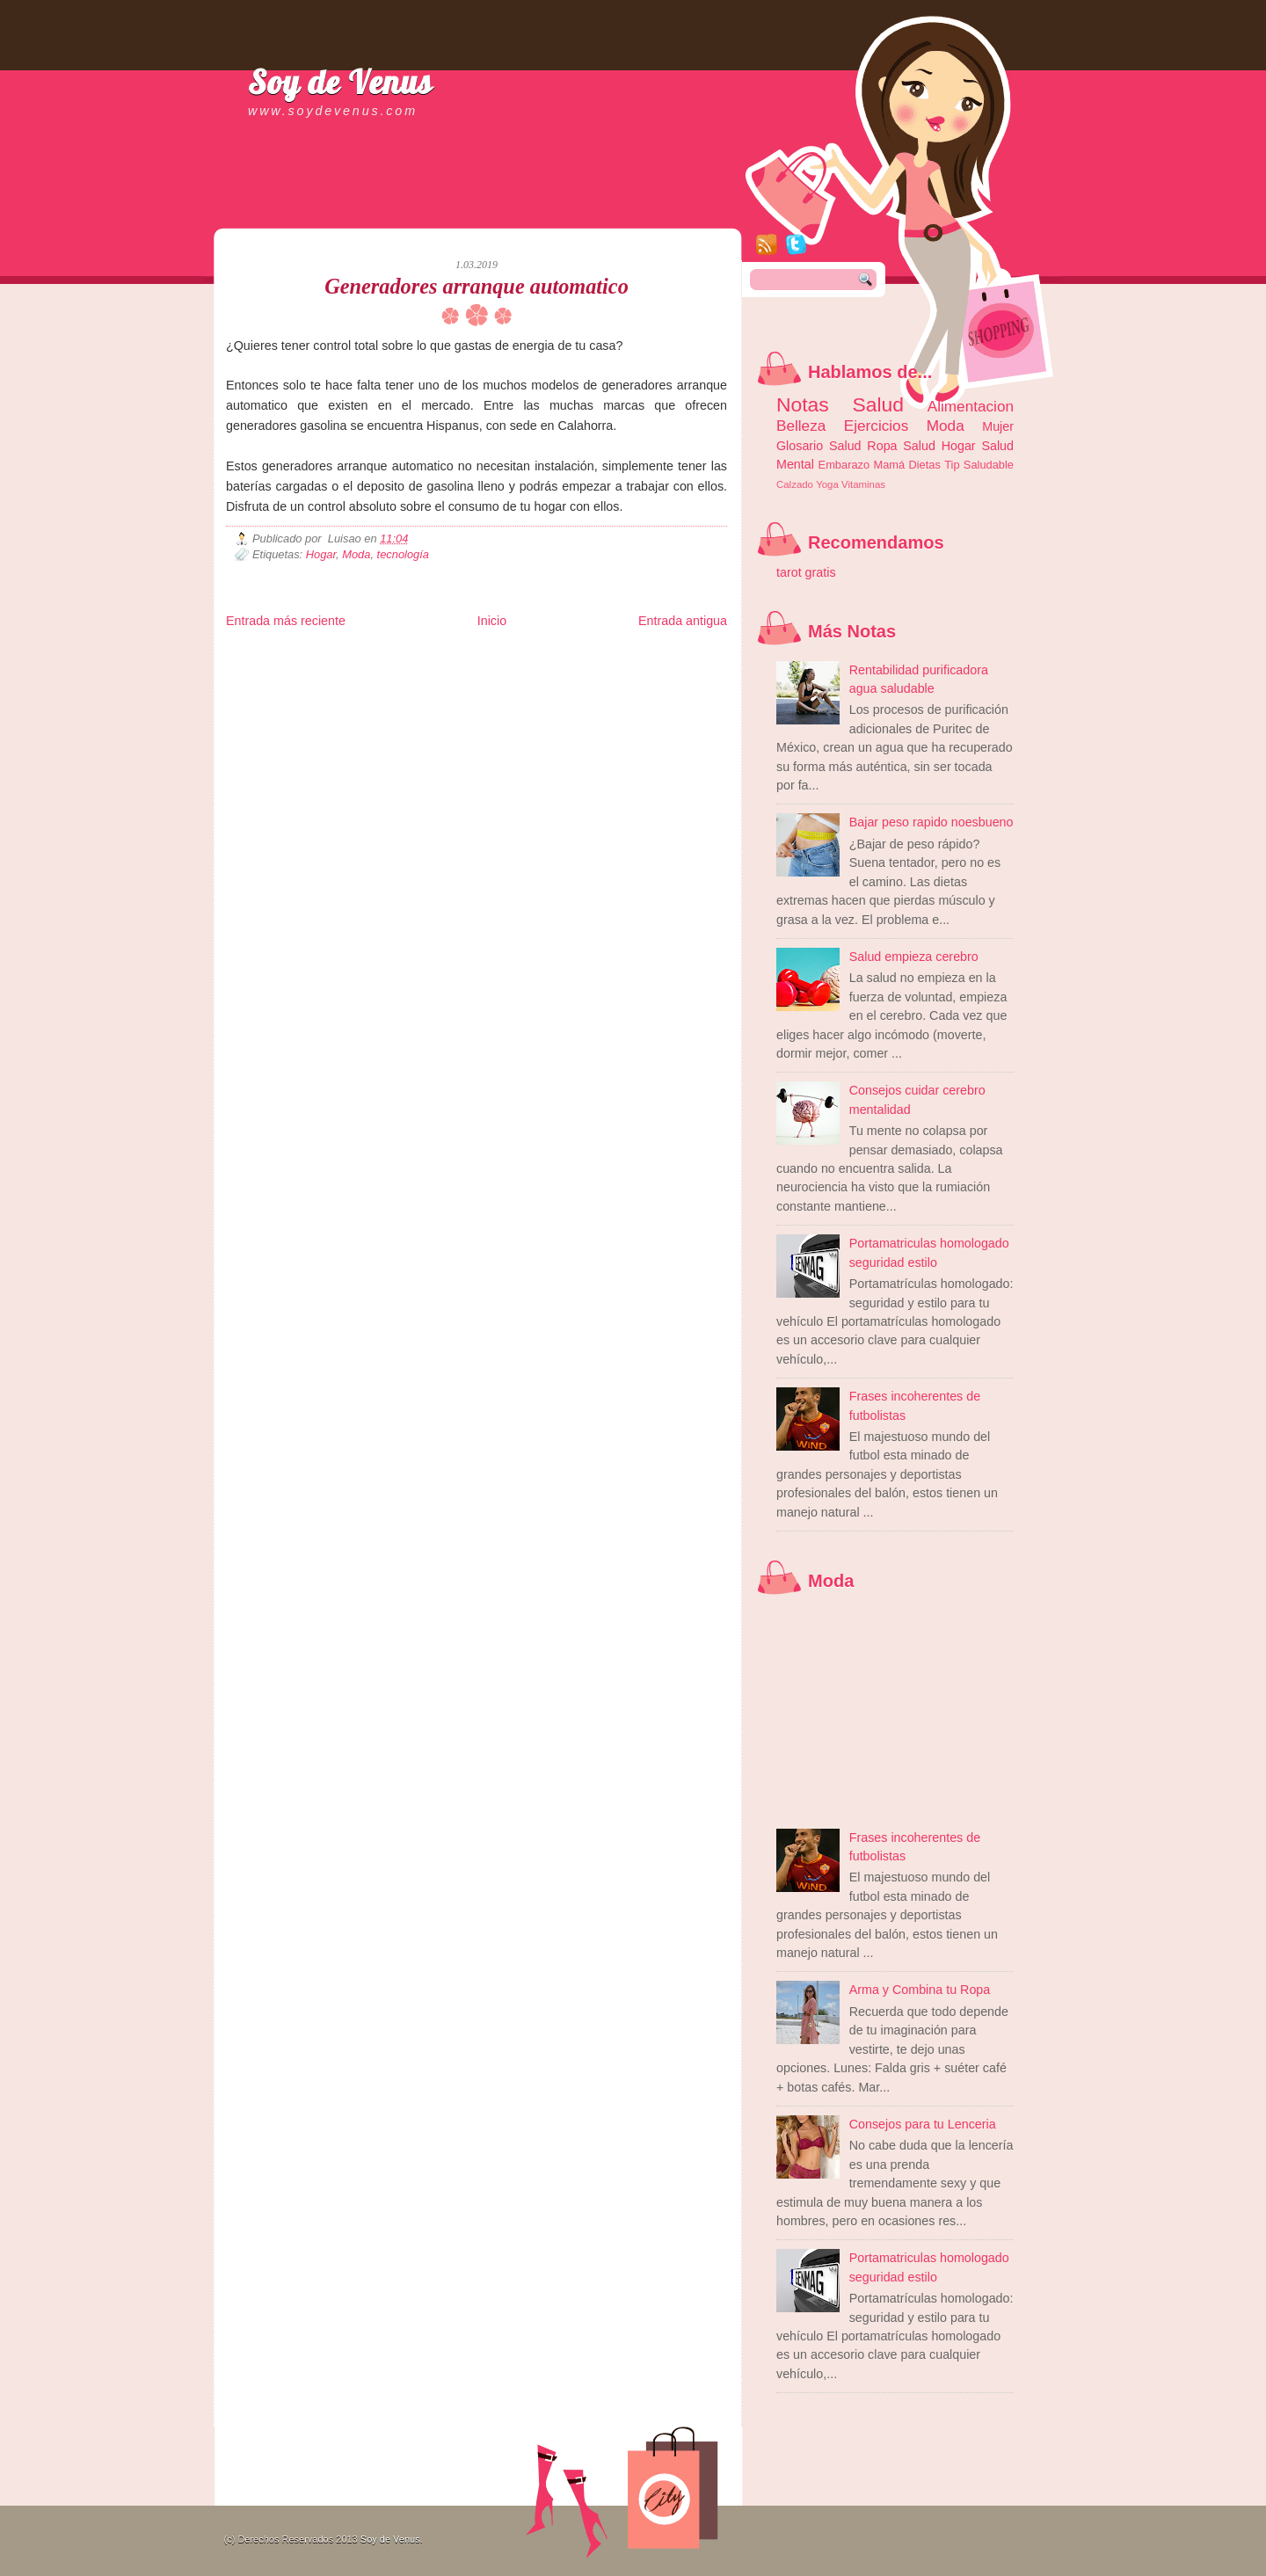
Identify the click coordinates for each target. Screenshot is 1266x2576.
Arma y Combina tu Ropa (920, 1990)
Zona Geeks (651, 654)
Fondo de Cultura (591, 654)
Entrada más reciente (286, 621)
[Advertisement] (431, 211)
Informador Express (449, 654)
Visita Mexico (524, 683)
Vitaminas (863, 484)
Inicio (491, 621)
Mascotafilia (276, 683)
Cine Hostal (531, 668)
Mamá (889, 464)
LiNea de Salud (379, 654)
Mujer (998, 426)
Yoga (827, 484)
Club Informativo (523, 654)
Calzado (794, 484)
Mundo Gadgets (587, 668)
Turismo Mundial (409, 683)
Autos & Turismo (653, 668)
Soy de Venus (340, 82)
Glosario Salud (819, 446)
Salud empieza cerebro (914, 957)
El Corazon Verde (587, 683)
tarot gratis (806, 572)
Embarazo (844, 464)
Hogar (321, 554)
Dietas (924, 464)
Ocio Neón (359, 668)
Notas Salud (840, 404)
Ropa (882, 446)
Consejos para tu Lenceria (922, 2124)
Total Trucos (482, 668)
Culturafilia (645, 683)
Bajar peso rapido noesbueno (931, 822)
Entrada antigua (682, 621)
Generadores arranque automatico (476, 286)
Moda (356, 554)
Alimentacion (971, 406)
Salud (919, 446)
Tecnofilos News (304, 668)
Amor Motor (690, 683)
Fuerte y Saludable (419, 668)
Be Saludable (321, 654)
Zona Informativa (259, 654)
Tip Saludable (979, 464)
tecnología (403, 554)
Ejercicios (876, 425)
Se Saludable (470, 683)
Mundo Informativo (338, 683)
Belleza (801, 425)
